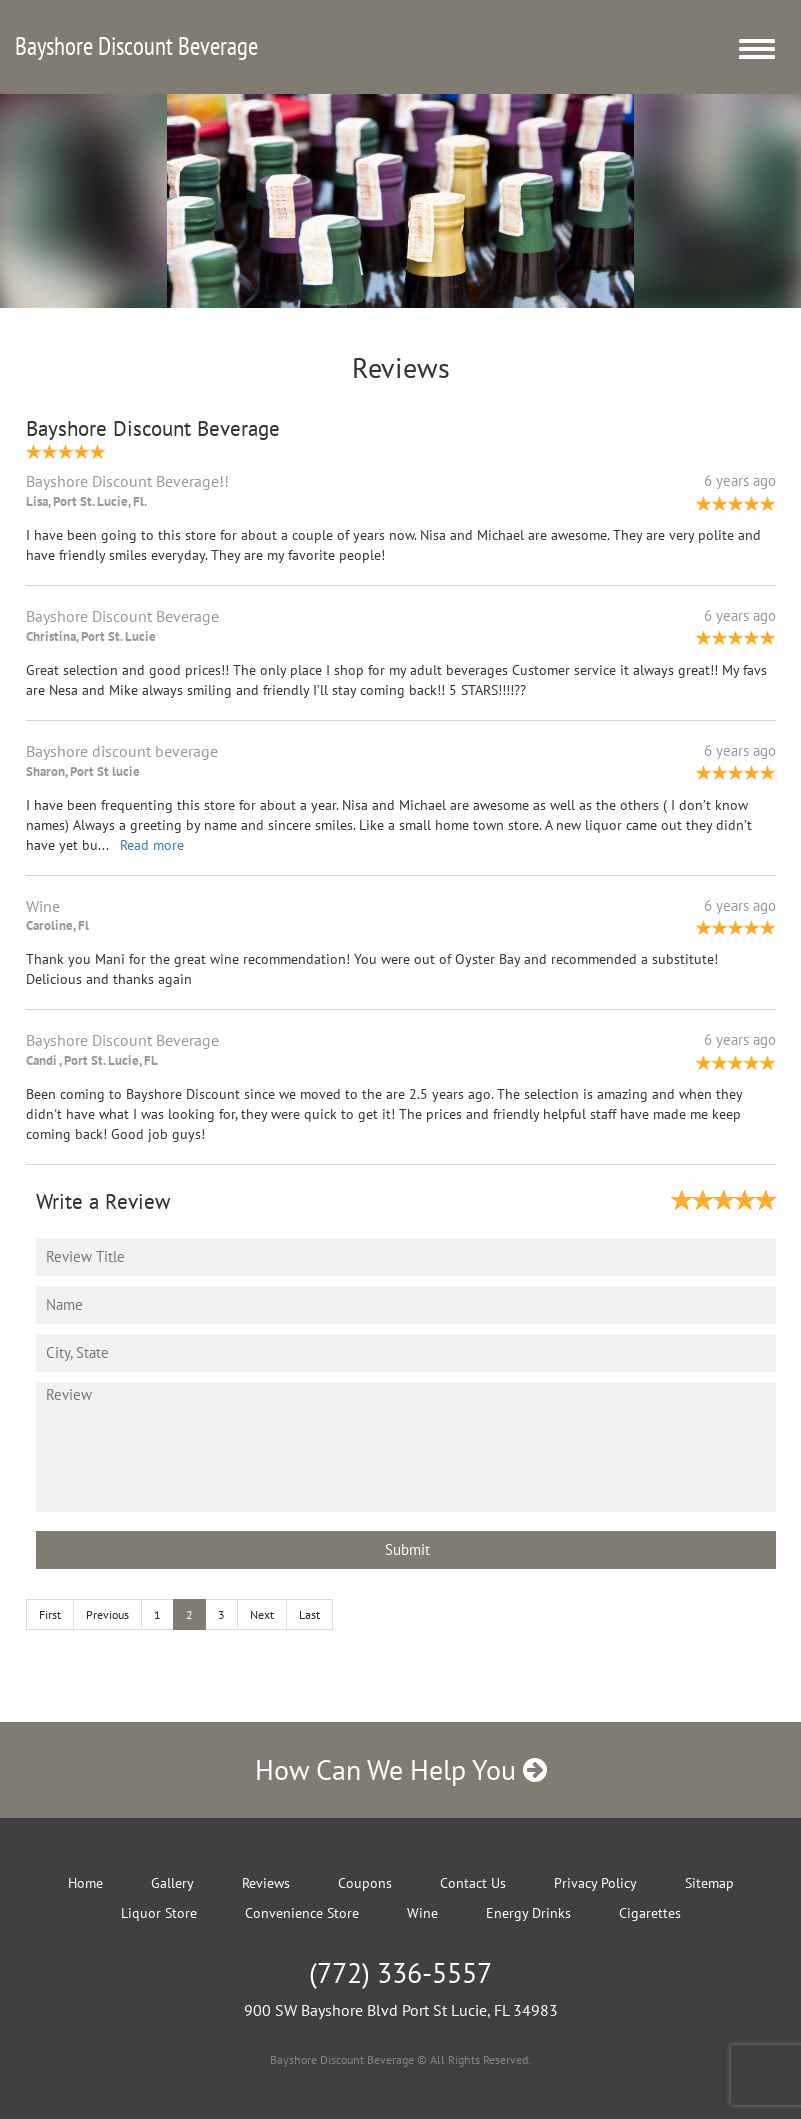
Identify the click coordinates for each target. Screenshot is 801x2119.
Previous (107, 1614)
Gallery (172, 1883)
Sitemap (709, 1883)
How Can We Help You (401, 1769)
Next (262, 1614)
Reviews (266, 1883)
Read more (152, 845)
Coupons (365, 1883)
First (50, 1614)
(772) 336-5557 (400, 1972)
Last (309, 1614)
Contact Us (473, 1883)
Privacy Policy (595, 1883)
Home (85, 1883)
